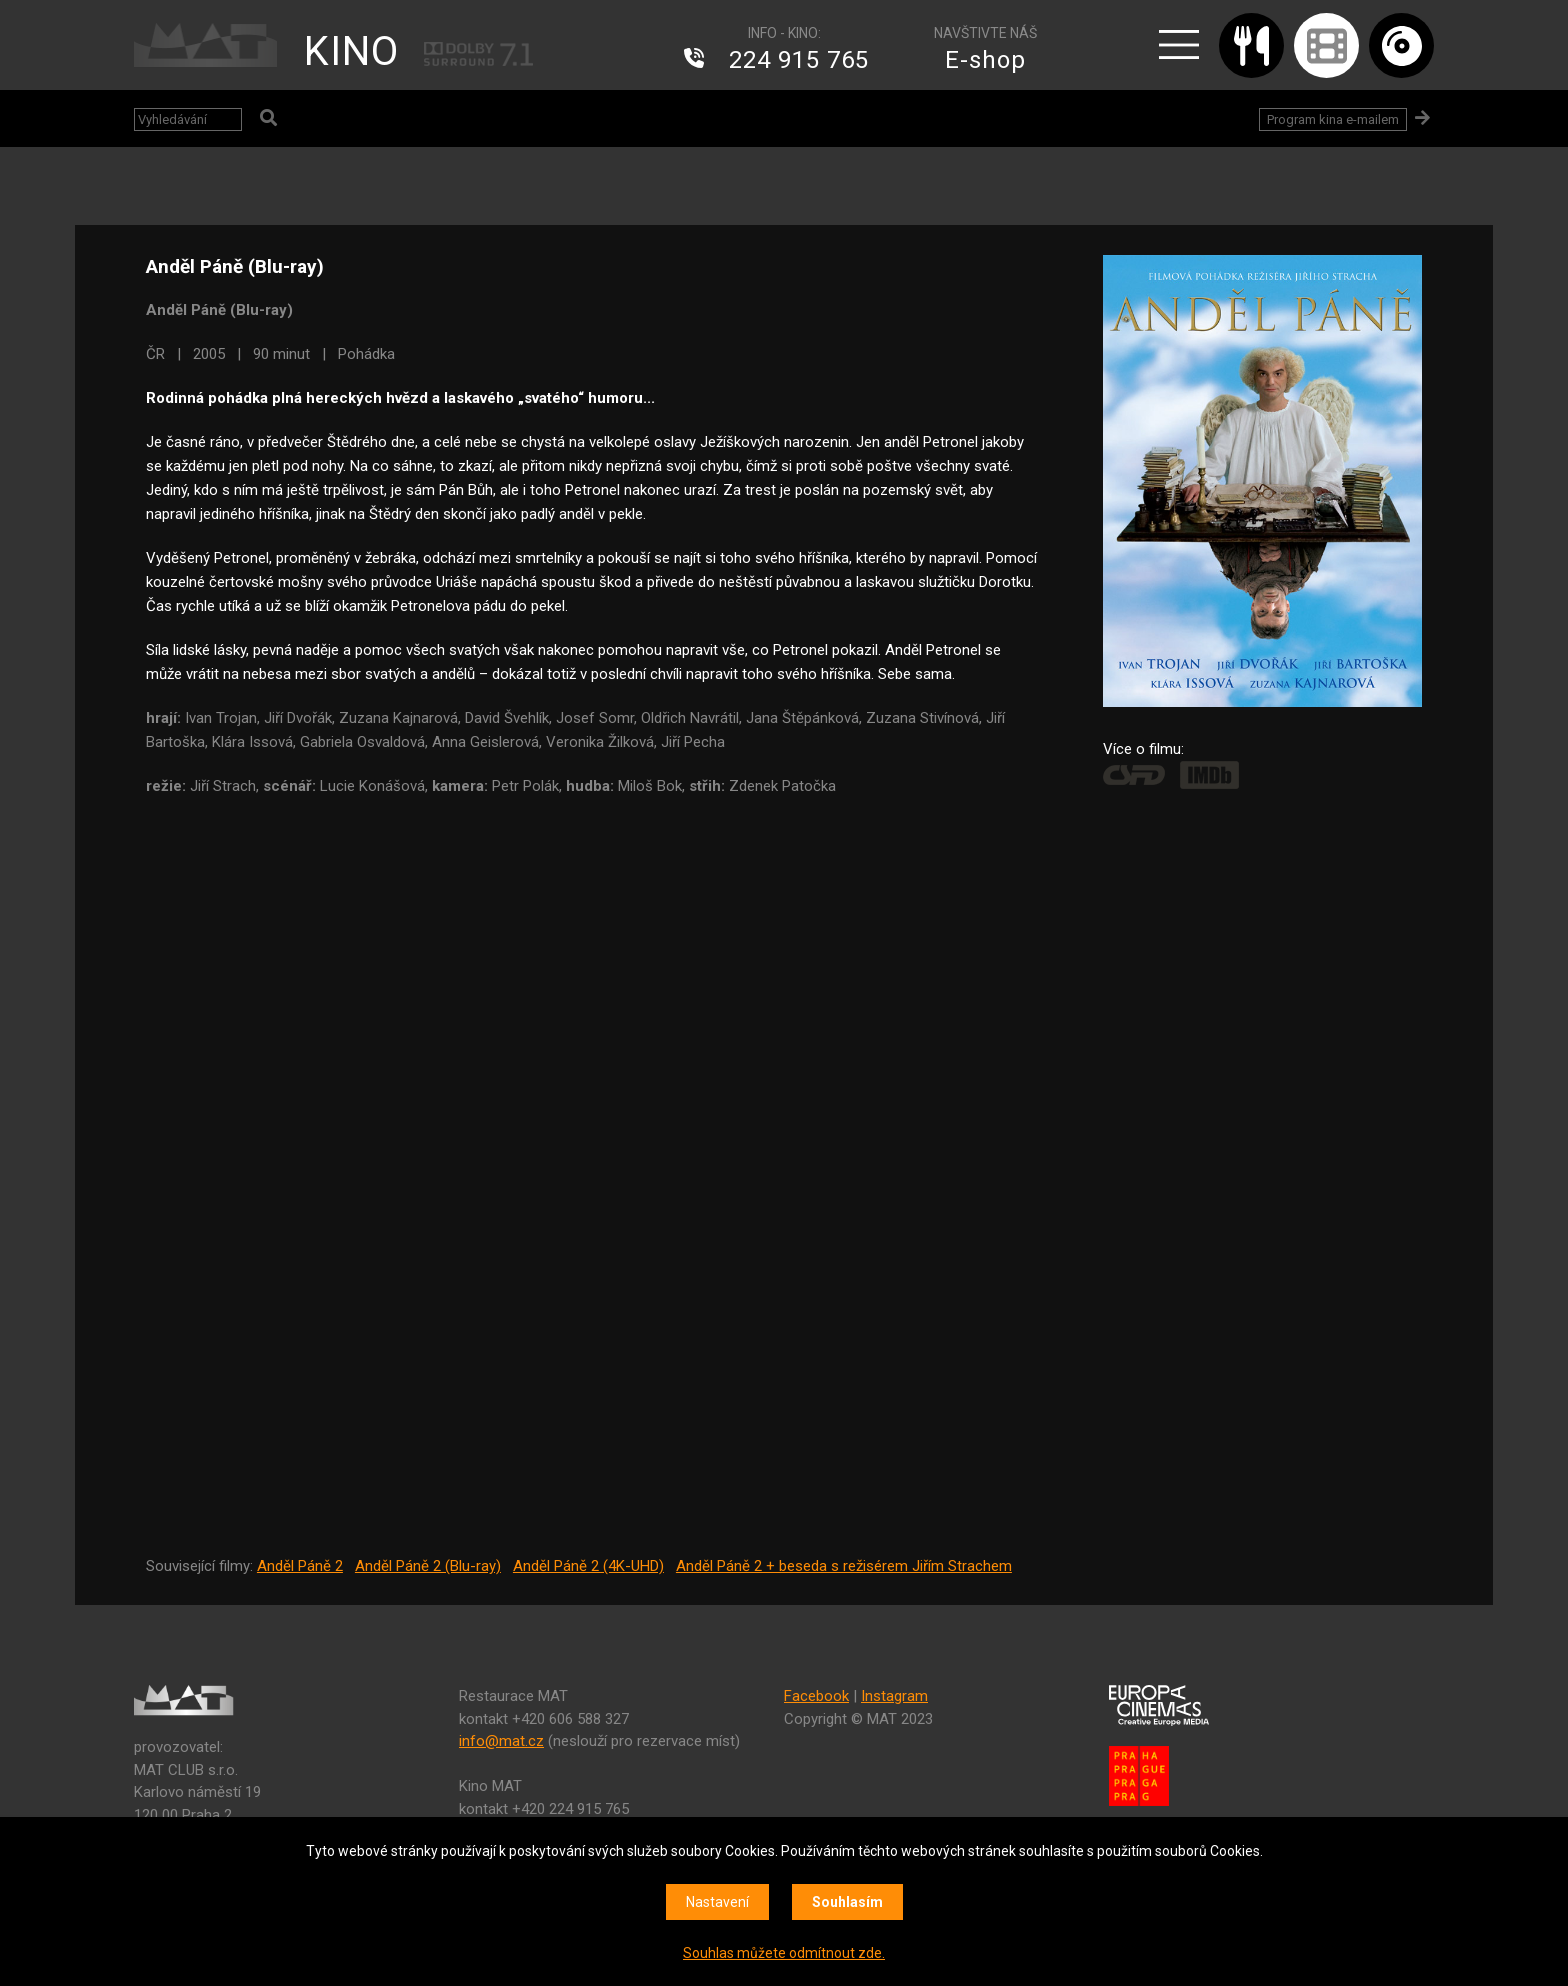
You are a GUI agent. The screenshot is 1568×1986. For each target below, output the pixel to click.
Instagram (894, 1696)
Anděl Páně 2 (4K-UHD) (588, 1566)
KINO (351, 51)
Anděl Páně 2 (300, 1566)
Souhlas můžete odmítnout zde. (784, 1953)
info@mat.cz (501, 1741)
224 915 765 (799, 60)
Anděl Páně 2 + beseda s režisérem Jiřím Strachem (844, 1566)
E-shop (985, 60)
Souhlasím (847, 1902)
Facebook (816, 1696)
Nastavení (717, 1902)
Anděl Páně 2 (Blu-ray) (428, 1566)
